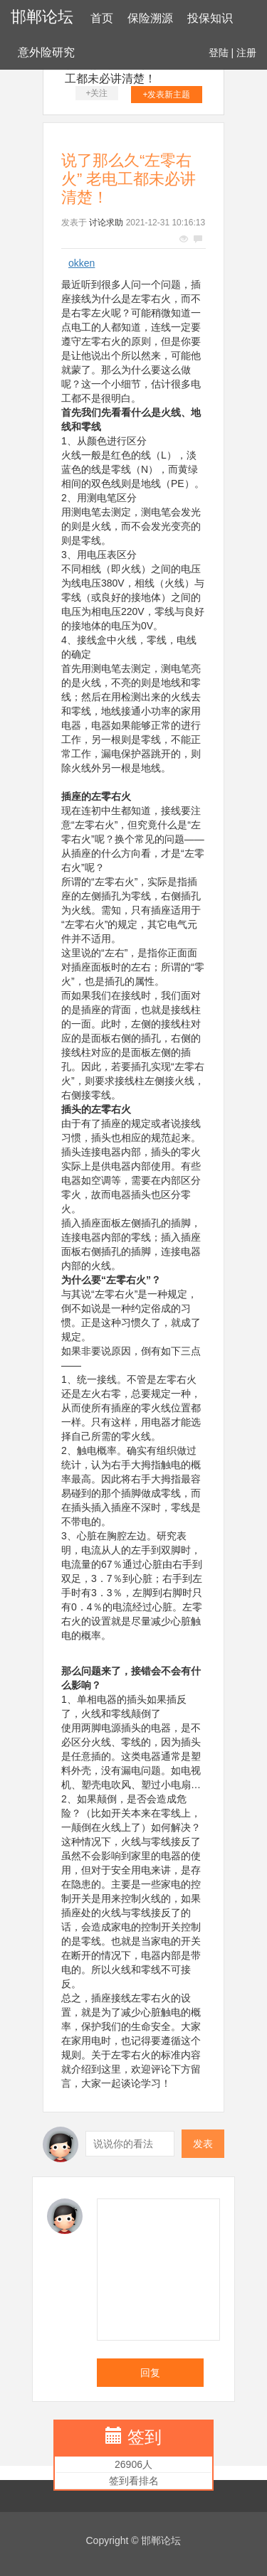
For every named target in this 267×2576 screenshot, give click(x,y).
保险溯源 (150, 18)
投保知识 (210, 18)
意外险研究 (46, 52)
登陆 (219, 52)
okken (81, 263)
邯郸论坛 (42, 17)
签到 (144, 2437)
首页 (101, 18)
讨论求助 (106, 223)
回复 (150, 2372)
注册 (246, 52)
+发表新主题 (166, 95)
